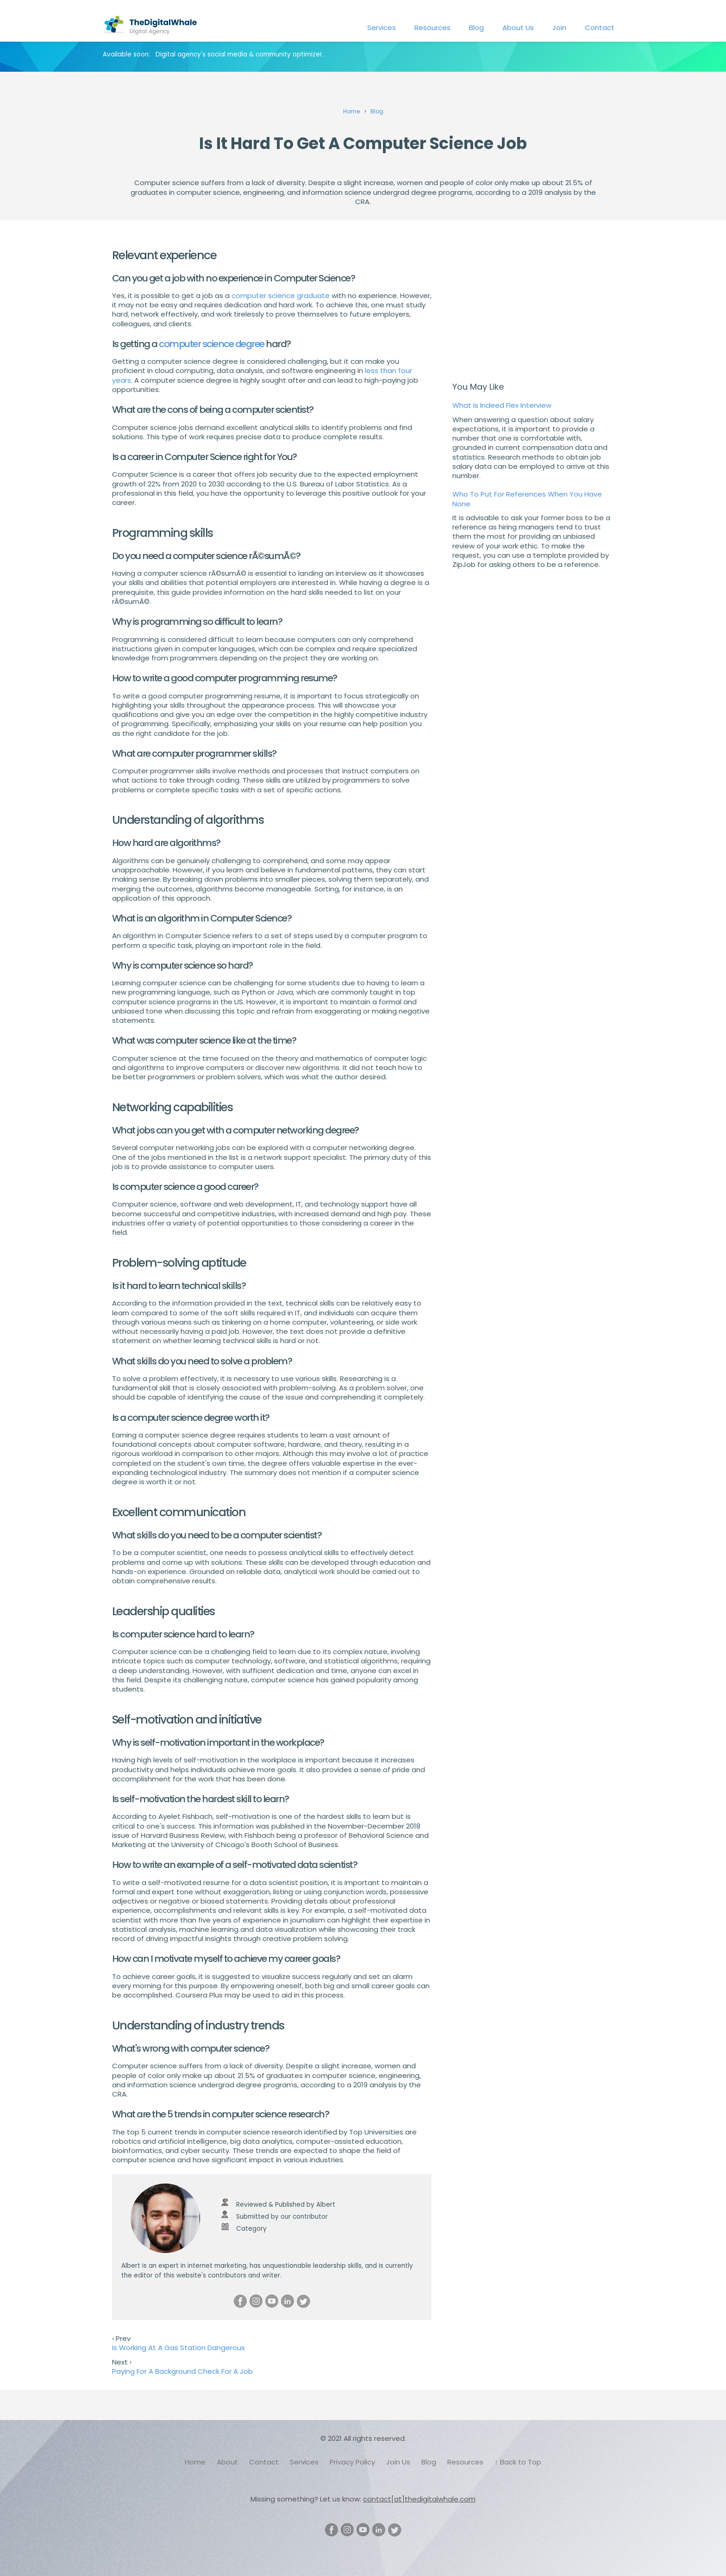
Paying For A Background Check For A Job (182, 2371)
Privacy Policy (352, 2462)
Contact (599, 27)
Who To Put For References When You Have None (527, 498)
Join (559, 27)
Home (195, 2462)
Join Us (398, 2462)
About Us (518, 27)
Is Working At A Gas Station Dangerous (178, 2347)
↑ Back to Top (517, 2462)
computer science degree (211, 343)
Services (381, 27)
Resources (432, 27)
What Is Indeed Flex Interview (501, 405)
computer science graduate (281, 295)
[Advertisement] (533, 303)
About (227, 2462)
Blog (476, 27)
